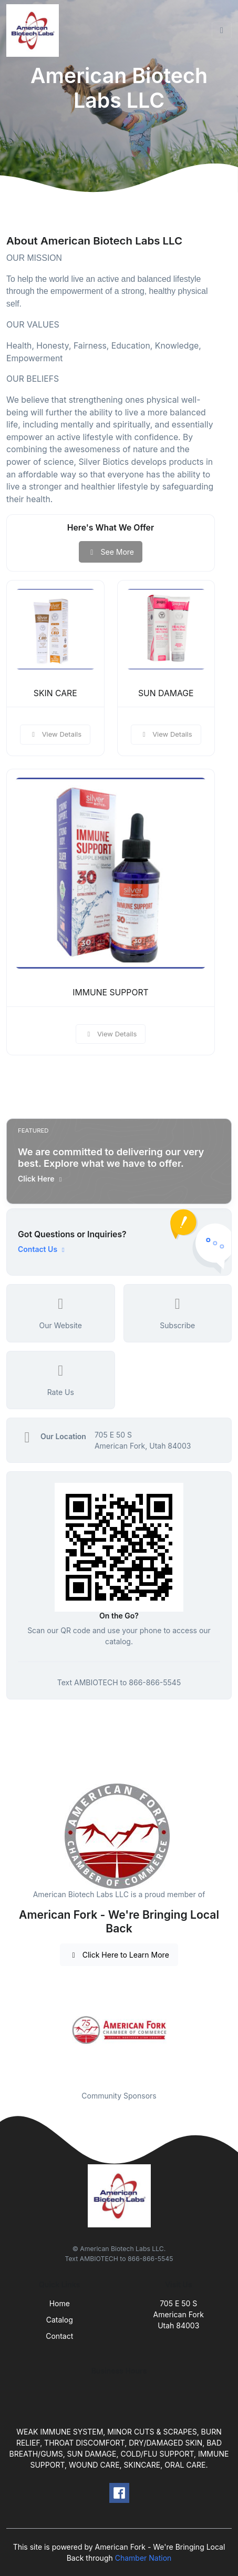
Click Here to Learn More (119, 1954)
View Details (55, 734)
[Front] (34, 30)
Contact (59, 2335)
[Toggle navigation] (222, 30)
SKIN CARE (55, 693)
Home (59, 2303)
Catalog (59, 2319)
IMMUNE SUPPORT (110, 992)
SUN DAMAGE (166, 693)
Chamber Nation (143, 2557)
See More (110, 551)
